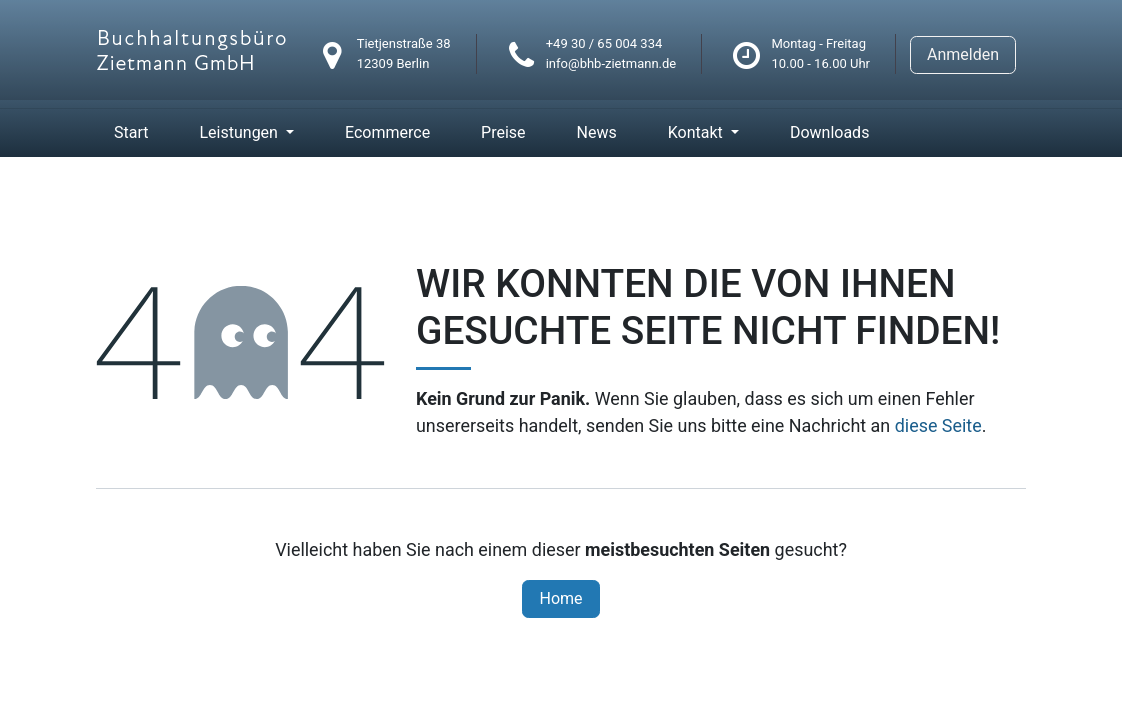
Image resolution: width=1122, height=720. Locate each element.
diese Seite (938, 425)
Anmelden (963, 54)
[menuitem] (131, 133)
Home (560, 598)
